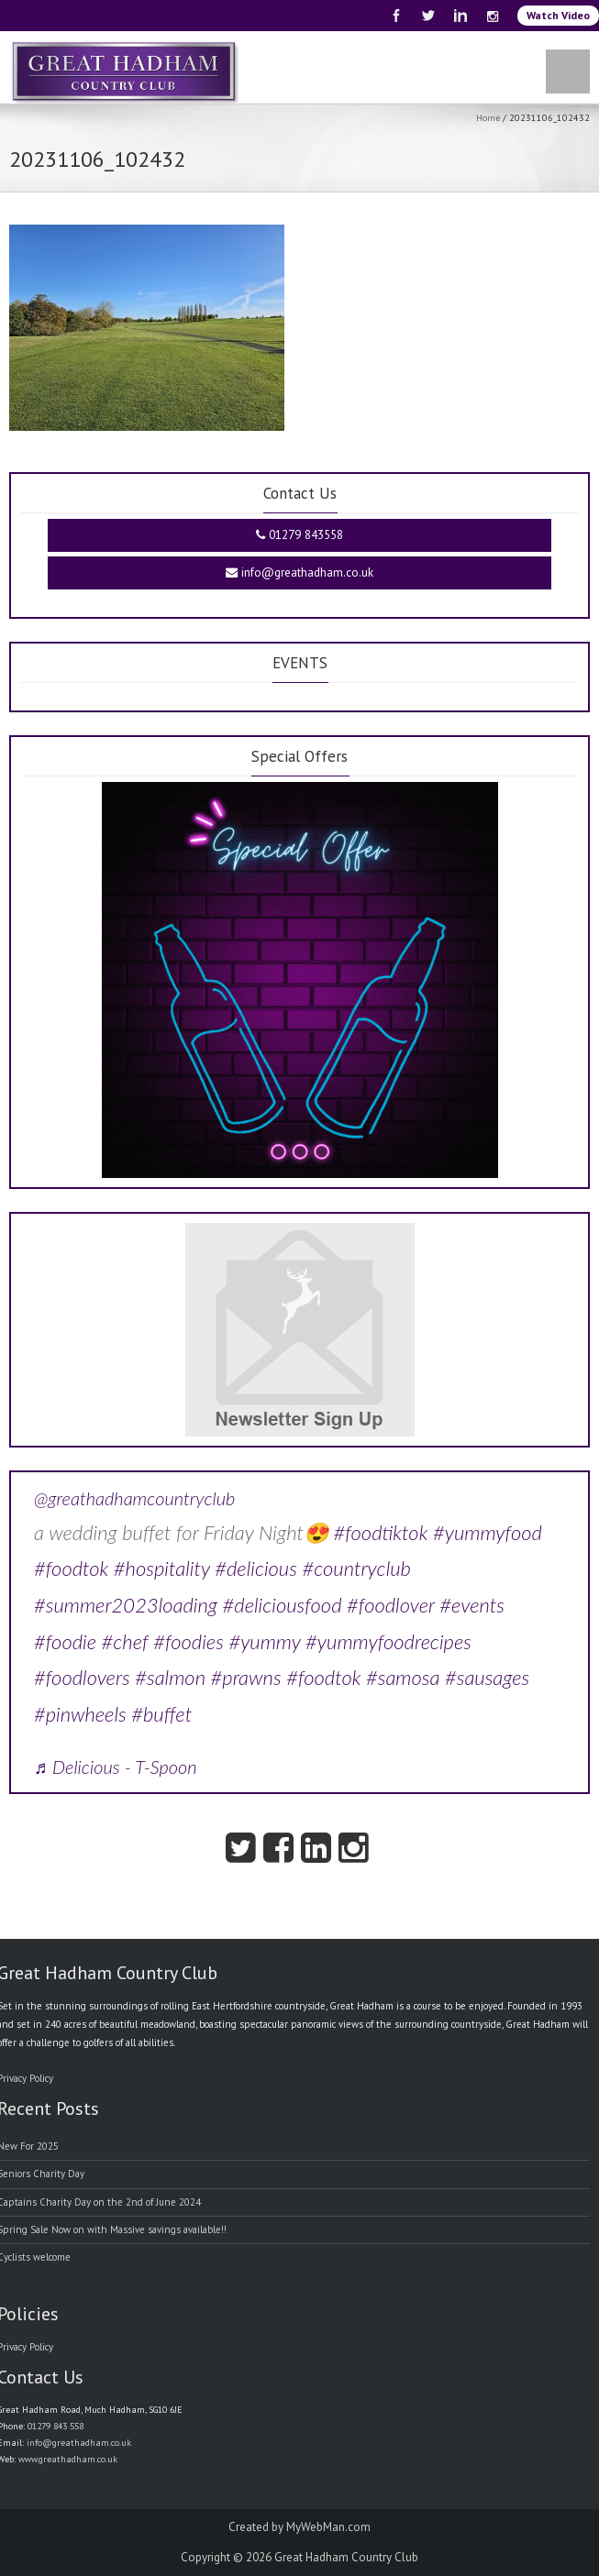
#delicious (256, 1568)
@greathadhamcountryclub (134, 1498)
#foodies (188, 1641)
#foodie (65, 1641)
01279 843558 (299, 535)
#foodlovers (82, 1677)
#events (472, 1604)
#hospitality (162, 1568)
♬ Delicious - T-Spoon (115, 1767)
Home (488, 117)
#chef (125, 1641)
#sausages (487, 1677)
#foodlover (391, 1604)
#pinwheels (80, 1713)
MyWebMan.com (328, 2527)
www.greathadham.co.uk (67, 2459)
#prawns (246, 1677)
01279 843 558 (55, 2426)
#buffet (161, 1713)
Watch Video (558, 15)
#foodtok (71, 1568)
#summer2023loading (125, 1604)
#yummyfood (487, 1532)
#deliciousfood (282, 1604)
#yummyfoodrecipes (388, 1641)
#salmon (170, 1677)
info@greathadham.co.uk (299, 572)
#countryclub (356, 1568)
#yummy (264, 1641)
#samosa (402, 1677)
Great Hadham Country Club (346, 2557)
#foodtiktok (380, 1532)
